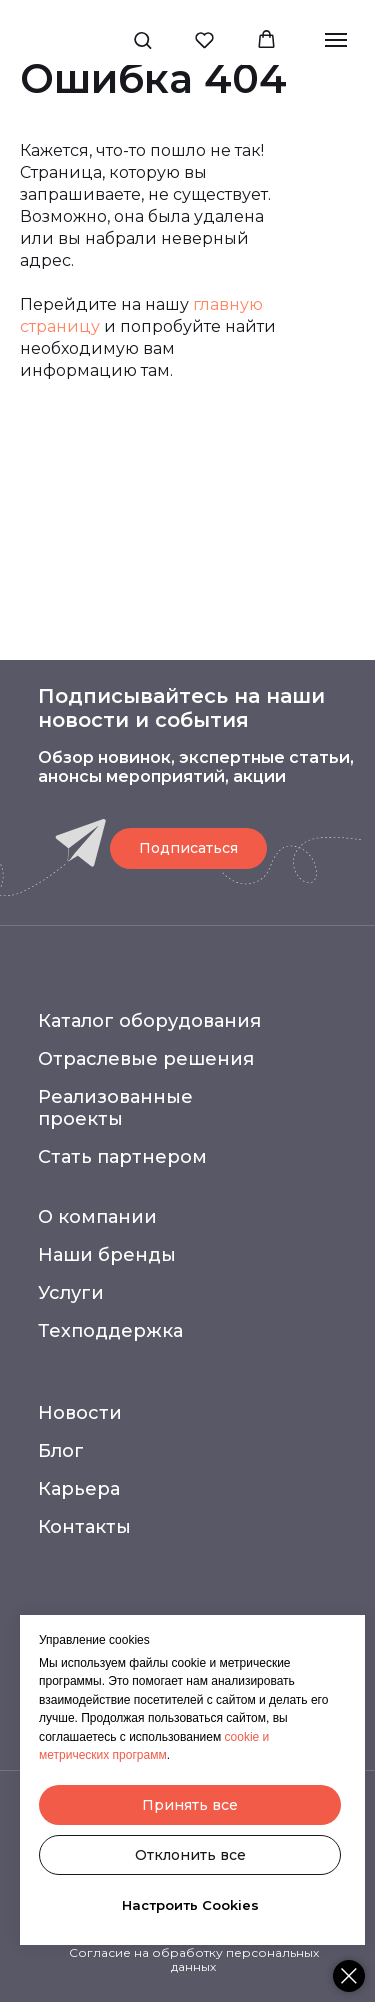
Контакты (84, 1527)
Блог (61, 1451)
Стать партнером (122, 1157)
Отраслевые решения (146, 1059)
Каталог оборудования (149, 1021)
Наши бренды (107, 1255)
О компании (97, 1217)
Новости (80, 1413)
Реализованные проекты (115, 1108)
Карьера (79, 1489)
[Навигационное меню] (336, 40)
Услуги (71, 1293)
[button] (142, 39)
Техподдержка (110, 1331)
